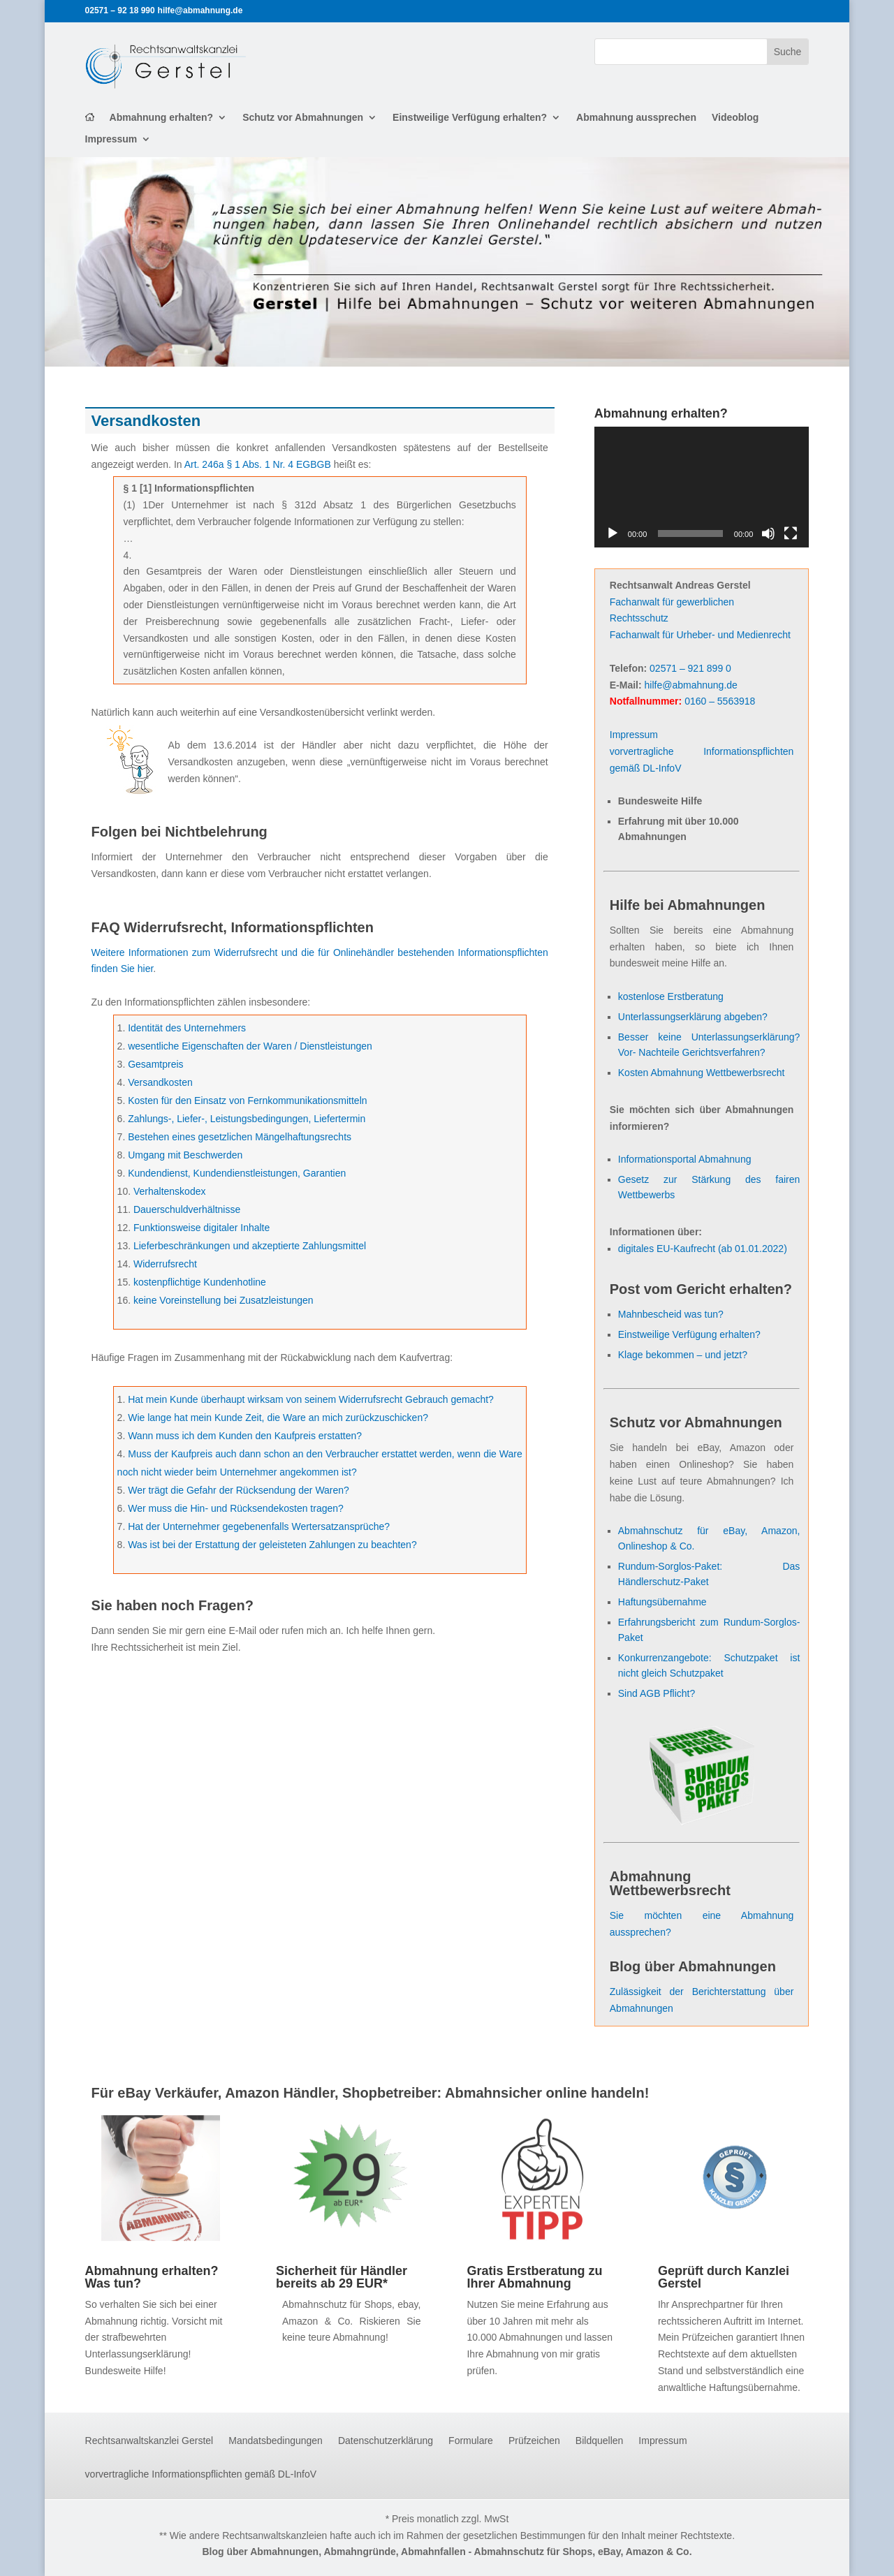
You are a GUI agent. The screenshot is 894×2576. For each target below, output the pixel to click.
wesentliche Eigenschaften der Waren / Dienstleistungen (250, 1046)
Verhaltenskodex (169, 1191)
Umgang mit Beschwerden (185, 1155)
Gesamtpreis (155, 1064)
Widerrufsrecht (165, 1263)
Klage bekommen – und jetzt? (682, 1354)
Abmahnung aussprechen (636, 117)
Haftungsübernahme (662, 1601)
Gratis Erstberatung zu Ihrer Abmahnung (534, 2277)
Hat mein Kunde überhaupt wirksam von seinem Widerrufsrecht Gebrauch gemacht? (311, 1399)
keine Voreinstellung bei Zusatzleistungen (223, 1300)
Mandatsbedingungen (275, 2441)
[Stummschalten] (768, 533)
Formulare (470, 2441)
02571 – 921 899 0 (690, 668)
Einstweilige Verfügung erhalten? (470, 117)
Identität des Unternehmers (187, 1027)
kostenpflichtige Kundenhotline (199, 1282)
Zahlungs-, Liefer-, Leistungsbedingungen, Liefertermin (246, 1118)
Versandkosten (160, 1082)
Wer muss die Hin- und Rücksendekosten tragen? (236, 1508)
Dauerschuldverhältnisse (186, 1209)
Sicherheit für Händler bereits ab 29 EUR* (341, 2277)
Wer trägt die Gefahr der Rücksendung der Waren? (238, 1490)
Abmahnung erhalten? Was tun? (152, 2277)
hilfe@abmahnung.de (691, 685)
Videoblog (735, 117)
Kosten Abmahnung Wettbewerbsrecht (701, 1072)
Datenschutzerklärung (385, 2441)
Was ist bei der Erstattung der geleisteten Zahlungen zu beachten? (272, 1544)
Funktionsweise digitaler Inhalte (201, 1227)
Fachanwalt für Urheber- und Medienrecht (700, 634)
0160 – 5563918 (719, 701)
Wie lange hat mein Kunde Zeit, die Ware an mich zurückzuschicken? (278, 1417)
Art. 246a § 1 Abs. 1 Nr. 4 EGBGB (257, 464)
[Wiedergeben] (613, 533)
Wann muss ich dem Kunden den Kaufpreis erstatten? (245, 1435)
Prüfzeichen (534, 2441)
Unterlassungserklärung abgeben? (693, 1016)
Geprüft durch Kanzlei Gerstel (723, 2277)
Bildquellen (600, 2441)
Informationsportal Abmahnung (685, 1159)
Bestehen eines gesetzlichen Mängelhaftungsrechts (239, 1136)
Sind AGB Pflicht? (657, 1693)
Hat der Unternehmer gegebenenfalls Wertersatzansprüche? (259, 1526)
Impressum (111, 139)
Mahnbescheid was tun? (671, 1314)
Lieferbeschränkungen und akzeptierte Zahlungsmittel (249, 1245)
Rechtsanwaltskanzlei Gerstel (149, 2441)
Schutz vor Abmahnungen (302, 117)
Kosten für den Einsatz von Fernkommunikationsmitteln (247, 1100)
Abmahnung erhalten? (162, 117)
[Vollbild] (791, 533)
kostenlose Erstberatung (671, 996)
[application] (701, 487)
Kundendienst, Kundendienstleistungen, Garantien (237, 1173)
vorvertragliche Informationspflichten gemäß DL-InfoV (200, 2474)
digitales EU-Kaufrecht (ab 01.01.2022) (702, 1248)
